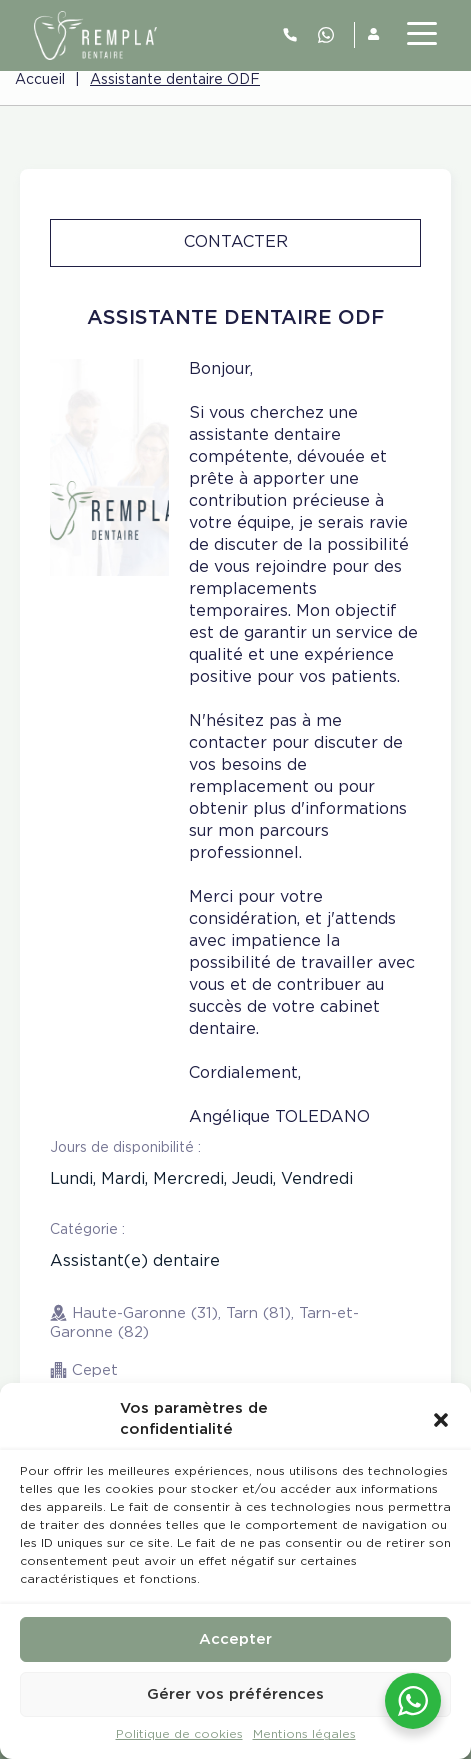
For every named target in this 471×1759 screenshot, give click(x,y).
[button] (441, 1419)
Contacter (236, 242)
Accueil (40, 80)
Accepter (235, 1639)
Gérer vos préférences (235, 1694)
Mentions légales (304, 1734)
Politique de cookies (179, 1734)
